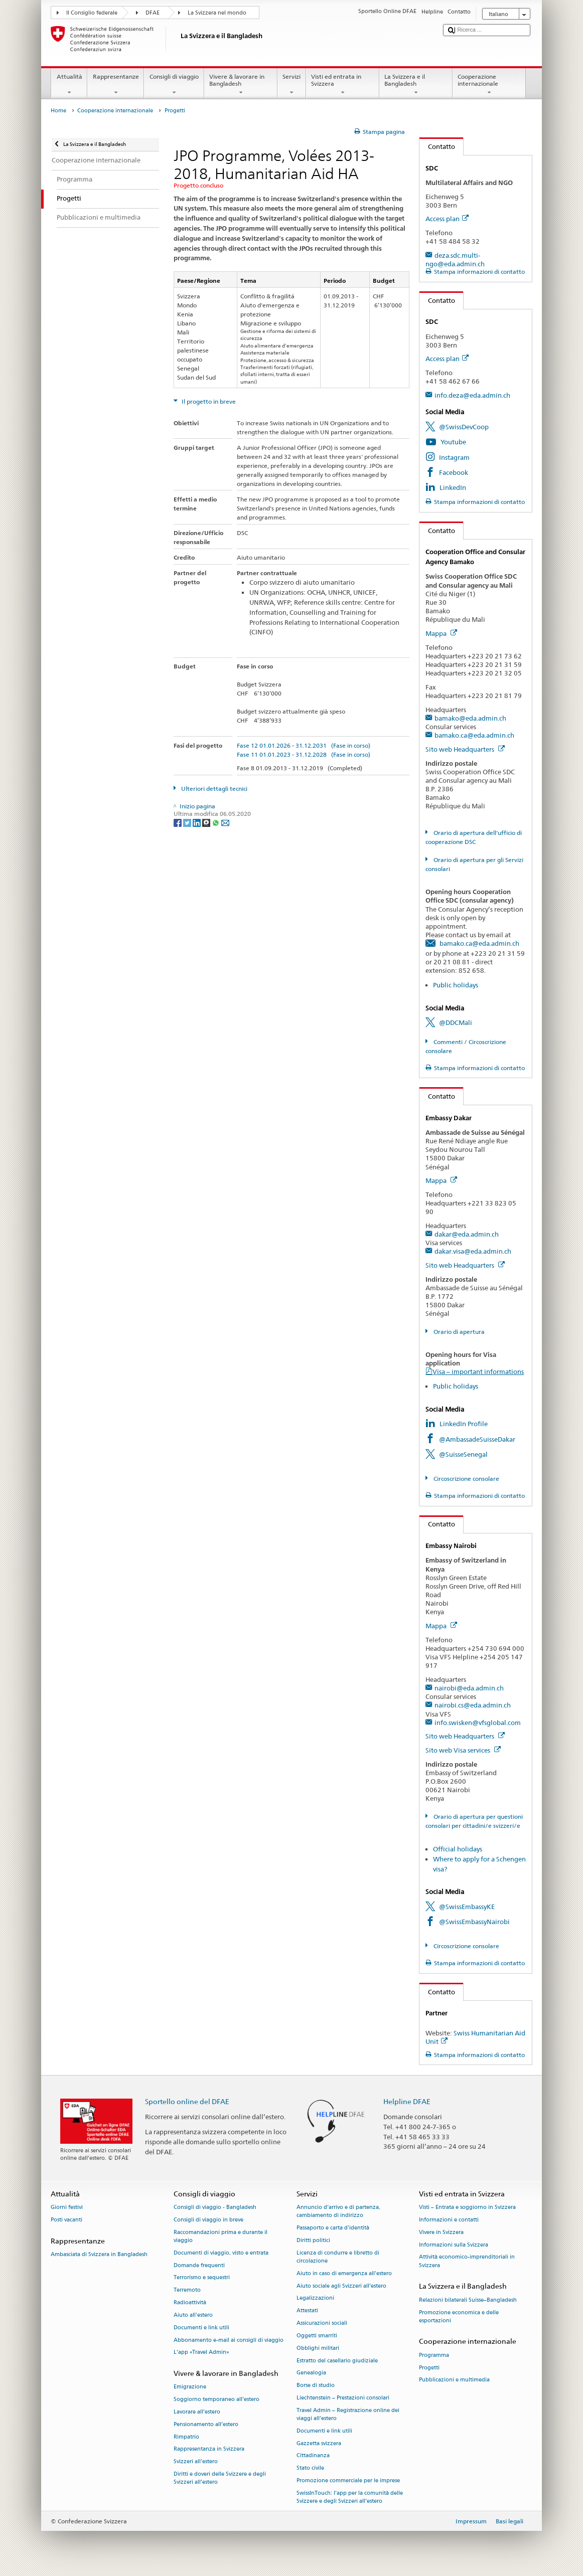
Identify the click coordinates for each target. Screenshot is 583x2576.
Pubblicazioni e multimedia (454, 2380)
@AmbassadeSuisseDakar (477, 1439)
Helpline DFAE (406, 2101)
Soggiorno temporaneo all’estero (216, 2399)
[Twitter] (188, 822)
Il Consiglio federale (91, 13)
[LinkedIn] (197, 822)
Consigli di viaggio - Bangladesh (215, 2207)
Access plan (447, 219)
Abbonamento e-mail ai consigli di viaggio (228, 2340)
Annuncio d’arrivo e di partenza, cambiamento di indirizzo (338, 2211)
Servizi (292, 85)
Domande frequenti (199, 2265)
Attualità (69, 85)
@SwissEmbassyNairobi (474, 1922)
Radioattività (190, 2302)
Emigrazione (190, 2387)
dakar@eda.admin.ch (466, 1234)
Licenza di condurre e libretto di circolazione (338, 2257)
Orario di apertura (458, 1331)
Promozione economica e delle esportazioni (459, 2316)
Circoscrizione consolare (465, 1478)
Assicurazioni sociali (322, 2323)
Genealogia (311, 2373)
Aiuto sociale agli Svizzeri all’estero (341, 2286)
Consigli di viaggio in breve (208, 2219)
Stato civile (310, 2468)
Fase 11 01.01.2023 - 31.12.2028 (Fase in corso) (303, 754)
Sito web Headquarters (465, 749)
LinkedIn (453, 487)
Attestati (307, 2311)
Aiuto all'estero (193, 2315)
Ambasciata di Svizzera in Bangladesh (99, 2254)
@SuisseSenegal (463, 1454)
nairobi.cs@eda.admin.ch (472, 1705)
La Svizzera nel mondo (217, 13)
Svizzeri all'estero (196, 2462)
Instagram (454, 457)
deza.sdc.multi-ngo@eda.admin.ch (455, 259)
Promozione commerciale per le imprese (348, 2480)
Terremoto (187, 2290)
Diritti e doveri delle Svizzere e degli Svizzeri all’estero (220, 2478)
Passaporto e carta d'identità (333, 2228)
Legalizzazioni (315, 2298)
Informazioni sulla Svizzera (453, 2245)
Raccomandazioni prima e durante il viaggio (220, 2236)
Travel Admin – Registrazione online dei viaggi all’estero (348, 2414)
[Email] (225, 822)
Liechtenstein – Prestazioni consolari (343, 2397)
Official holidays (457, 1849)
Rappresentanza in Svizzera (209, 2449)
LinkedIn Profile (464, 1424)
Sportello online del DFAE (187, 2101)
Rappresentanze (115, 85)
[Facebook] (178, 822)
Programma (434, 2355)
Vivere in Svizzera (441, 2232)
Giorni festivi (67, 2207)
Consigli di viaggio (173, 85)
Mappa (441, 633)
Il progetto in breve (208, 401)
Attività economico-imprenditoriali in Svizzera (467, 2261)
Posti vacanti (66, 2219)
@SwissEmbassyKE (467, 1907)
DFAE (152, 13)
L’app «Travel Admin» (201, 2352)
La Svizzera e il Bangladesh (416, 85)
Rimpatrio (186, 2437)
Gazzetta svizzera (319, 2443)
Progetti (429, 2367)
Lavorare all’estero (197, 2412)
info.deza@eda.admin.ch (472, 395)
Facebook (453, 472)
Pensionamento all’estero (206, 2424)
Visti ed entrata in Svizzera (343, 85)
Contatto (437, 146)
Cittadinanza (313, 2456)
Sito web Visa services (463, 1750)
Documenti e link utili (201, 2327)
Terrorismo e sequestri (202, 2278)
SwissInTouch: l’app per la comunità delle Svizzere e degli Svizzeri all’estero (350, 2497)
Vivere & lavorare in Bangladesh (241, 85)
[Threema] (207, 822)
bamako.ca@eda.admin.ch (474, 735)
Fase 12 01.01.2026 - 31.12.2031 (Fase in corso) (303, 745)
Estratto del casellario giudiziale (337, 2360)
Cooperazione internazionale (489, 85)
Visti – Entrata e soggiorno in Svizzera (467, 2207)
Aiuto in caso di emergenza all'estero (344, 2273)
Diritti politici (313, 2240)
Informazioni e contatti (449, 2219)
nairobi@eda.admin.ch (469, 1688)
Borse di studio (316, 2385)
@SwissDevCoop (464, 427)
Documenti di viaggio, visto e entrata (221, 2253)
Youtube (453, 442)
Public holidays (455, 985)
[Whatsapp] (216, 822)
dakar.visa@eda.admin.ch (472, 1251)
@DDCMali (455, 1022)
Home (58, 110)
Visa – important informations (478, 1371)
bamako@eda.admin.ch (470, 718)
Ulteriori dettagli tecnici (213, 788)
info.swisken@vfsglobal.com (477, 1723)
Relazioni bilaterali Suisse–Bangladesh (468, 2300)
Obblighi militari (318, 2348)
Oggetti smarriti (317, 2335)
